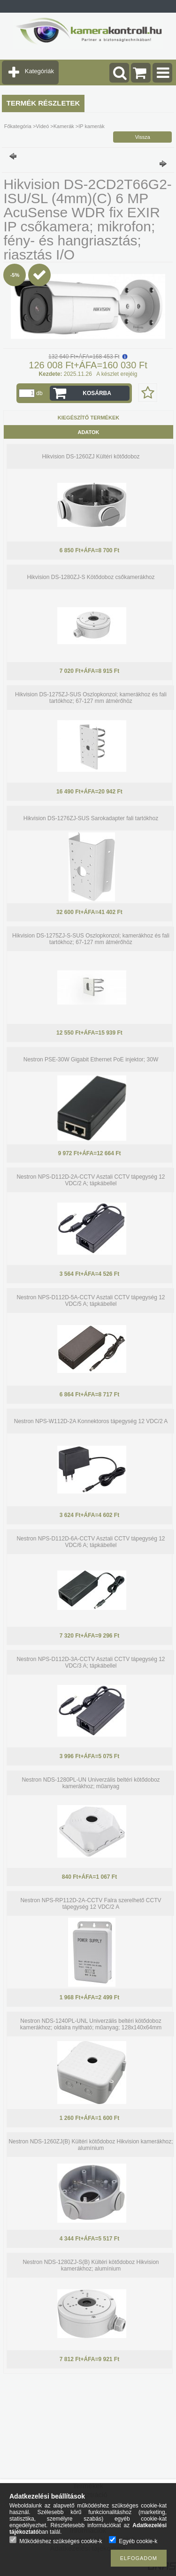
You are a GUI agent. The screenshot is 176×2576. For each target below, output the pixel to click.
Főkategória (17, 126)
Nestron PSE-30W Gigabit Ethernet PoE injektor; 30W (90, 1059)
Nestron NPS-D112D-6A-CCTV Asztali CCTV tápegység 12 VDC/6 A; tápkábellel (90, 1541)
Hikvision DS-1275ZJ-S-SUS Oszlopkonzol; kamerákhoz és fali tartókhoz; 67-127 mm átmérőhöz (90, 938)
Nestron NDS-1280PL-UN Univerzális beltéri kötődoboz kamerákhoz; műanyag (91, 1783)
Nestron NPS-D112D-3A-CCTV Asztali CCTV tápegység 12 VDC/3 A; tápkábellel (90, 1662)
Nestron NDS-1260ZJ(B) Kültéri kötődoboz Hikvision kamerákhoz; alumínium (90, 2144)
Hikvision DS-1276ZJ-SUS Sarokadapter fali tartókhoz (90, 818)
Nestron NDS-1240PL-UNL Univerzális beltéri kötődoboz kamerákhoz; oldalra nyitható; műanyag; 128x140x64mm (91, 2024)
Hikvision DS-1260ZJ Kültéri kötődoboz (90, 456)
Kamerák (64, 126)
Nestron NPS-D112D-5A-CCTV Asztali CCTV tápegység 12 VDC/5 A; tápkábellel (90, 1300)
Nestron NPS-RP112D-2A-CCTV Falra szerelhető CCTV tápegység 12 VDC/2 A (90, 1903)
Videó (42, 126)
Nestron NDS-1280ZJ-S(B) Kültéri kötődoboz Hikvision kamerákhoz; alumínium (91, 2265)
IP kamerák (91, 126)
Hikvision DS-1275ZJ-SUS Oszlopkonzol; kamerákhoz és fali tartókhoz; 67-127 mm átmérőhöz (91, 697)
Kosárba (97, 393)
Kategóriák (39, 71)
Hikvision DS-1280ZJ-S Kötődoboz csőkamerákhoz (90, 577)
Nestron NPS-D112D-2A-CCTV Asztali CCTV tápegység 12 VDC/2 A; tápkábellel (90, 1180)
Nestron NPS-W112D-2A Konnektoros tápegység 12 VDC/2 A (91, 1421)
